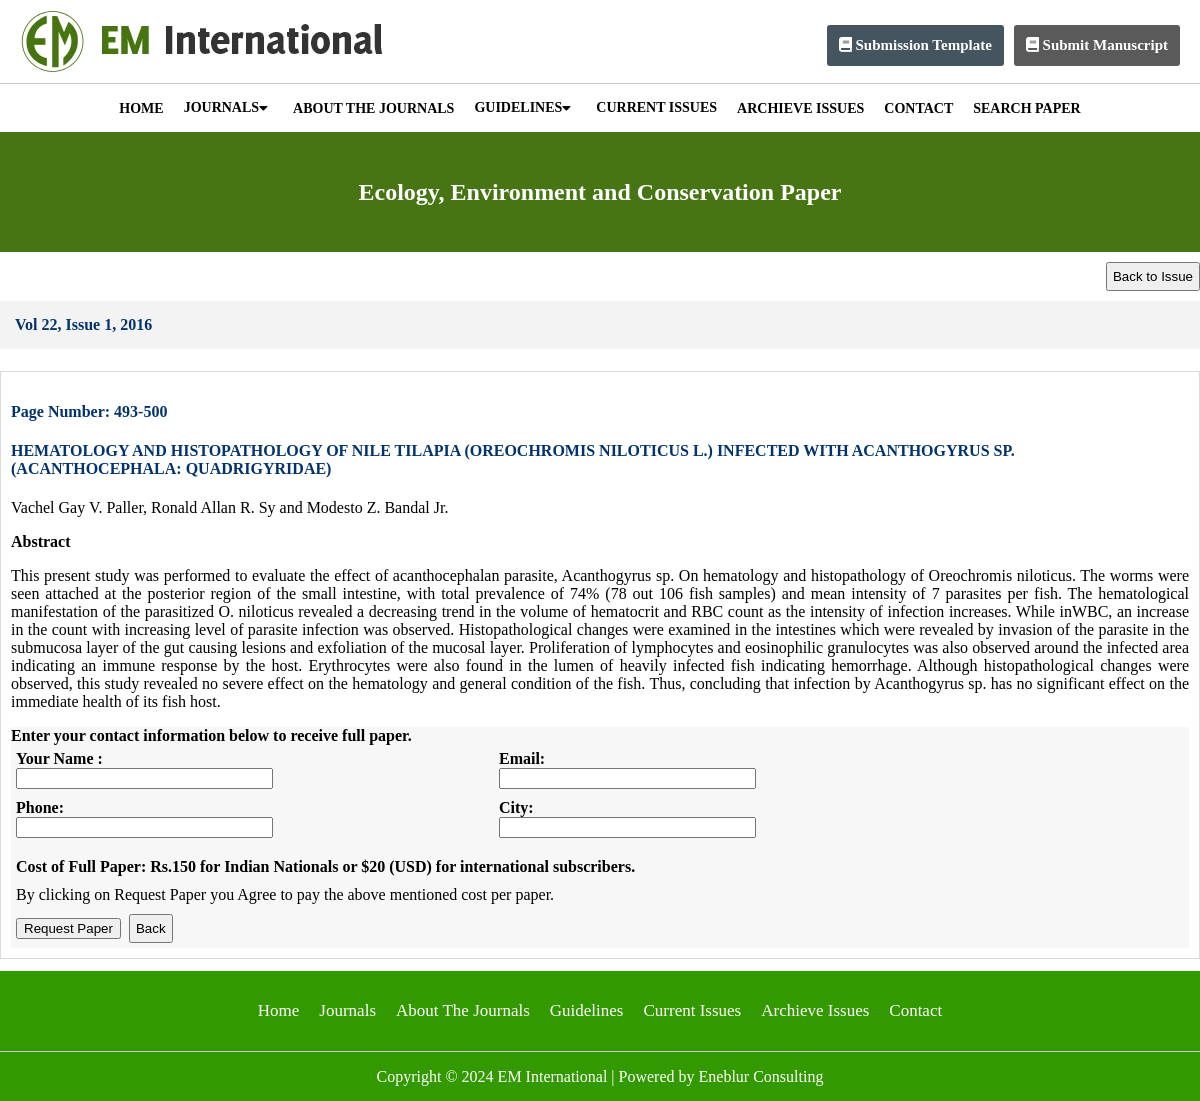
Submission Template (915, 45)
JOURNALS (226, 107)
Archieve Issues (815, 1010)
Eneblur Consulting (761, 1076)
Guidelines (587, 1010)
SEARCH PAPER (1026, 108)
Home (279, 1010)
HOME (141, 108)
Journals (347, 1010)
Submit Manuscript (1097, 45)
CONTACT (918, 108)
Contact (915, 1010)
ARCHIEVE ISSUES (800, 108)
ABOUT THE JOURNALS (373, 108)
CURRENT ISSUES (656, 107)
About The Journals (463, 1010)
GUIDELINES (522, 107)
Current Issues (692, 1010)
